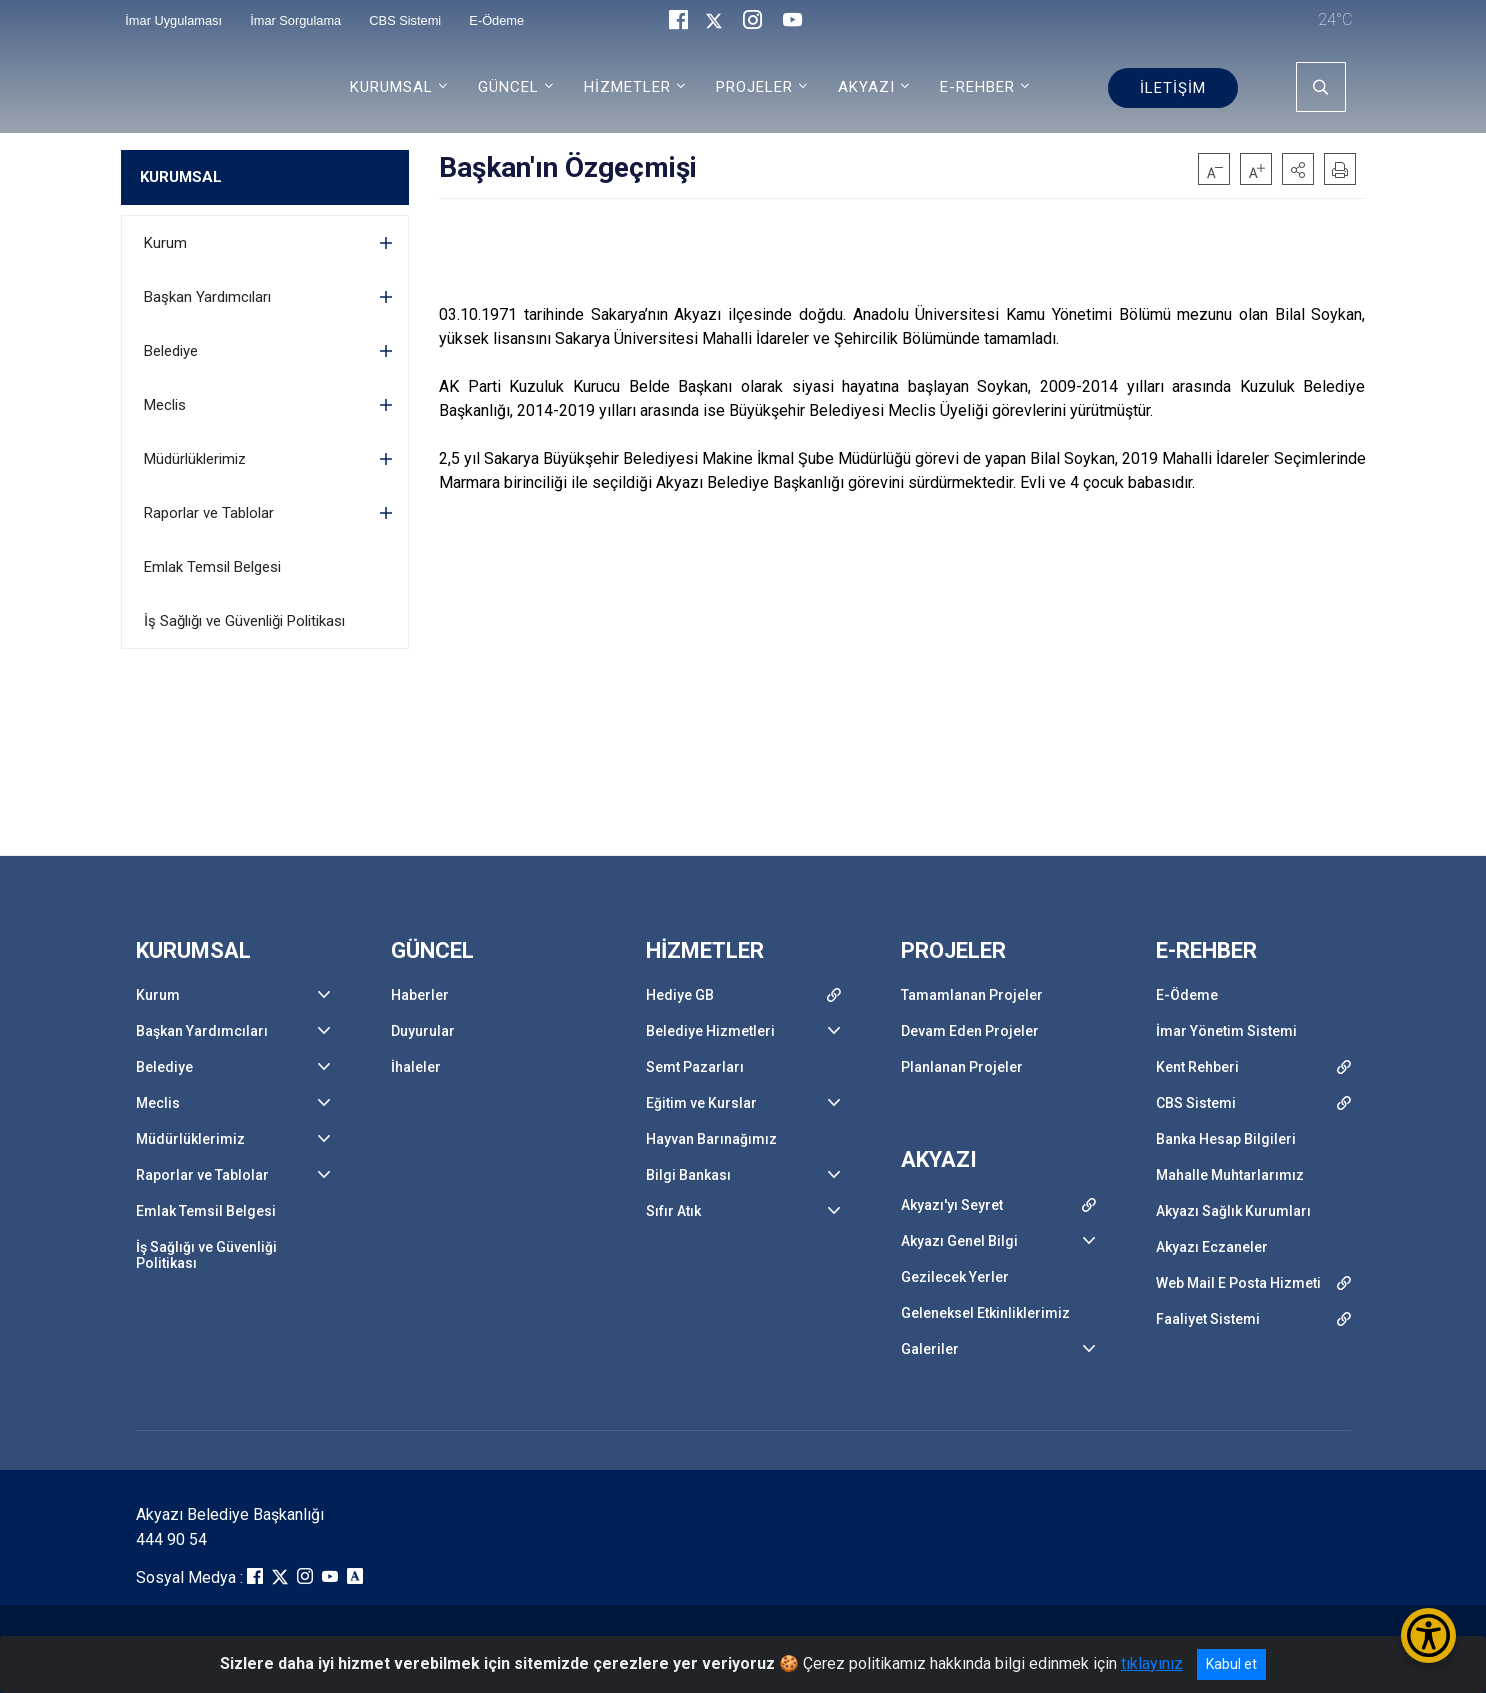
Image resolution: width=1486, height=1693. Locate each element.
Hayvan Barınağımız (711, 1139)
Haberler (420, 995)
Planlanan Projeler (962, 1067)
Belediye (171, 351)
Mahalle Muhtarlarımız (1230, 1175)
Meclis (165, 405)
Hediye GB (680, 995)
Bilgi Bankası (688, 1175)
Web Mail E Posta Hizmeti (1238, 1283)
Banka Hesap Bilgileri (1226, 1139)
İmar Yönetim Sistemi (1226, 1031)
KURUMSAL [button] (391, 87)
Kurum (165, 243)
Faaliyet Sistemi (1208, 1319)
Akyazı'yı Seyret (952, 1205)
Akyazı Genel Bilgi (959, 1241)
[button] (1298, 169)
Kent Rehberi (1197, 1067)
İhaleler (416, 1067)
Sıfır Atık (673, 1211)
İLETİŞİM (1173, 88)
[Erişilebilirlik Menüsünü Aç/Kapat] (1428, 1635)
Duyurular (423, 1031)
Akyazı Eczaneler (1212, 1247)
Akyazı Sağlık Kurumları (1233, 1211)
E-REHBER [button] (977, 87)
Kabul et (1231, 1664)
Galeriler (930, 1349)
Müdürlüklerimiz (195, 459)
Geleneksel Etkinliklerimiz (985, 1313)
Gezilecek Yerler (955, 1277)
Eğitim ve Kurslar (701, 1103)
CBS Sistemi (1196, 1103)
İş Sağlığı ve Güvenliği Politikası (244, 621)
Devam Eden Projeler (970, 1031)
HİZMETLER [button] (627, 87)
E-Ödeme (1187, 995)
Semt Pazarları (695, 1067)
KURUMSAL (181, 177)
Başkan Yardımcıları (207, 297)
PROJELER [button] (754, 87)
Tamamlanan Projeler (972, 995)
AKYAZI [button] (866, 87)
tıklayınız (1152, 1663)
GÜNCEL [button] (508, 87)
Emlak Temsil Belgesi (212, 567)
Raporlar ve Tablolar (209, 513)
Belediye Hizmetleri (710, 1031)
